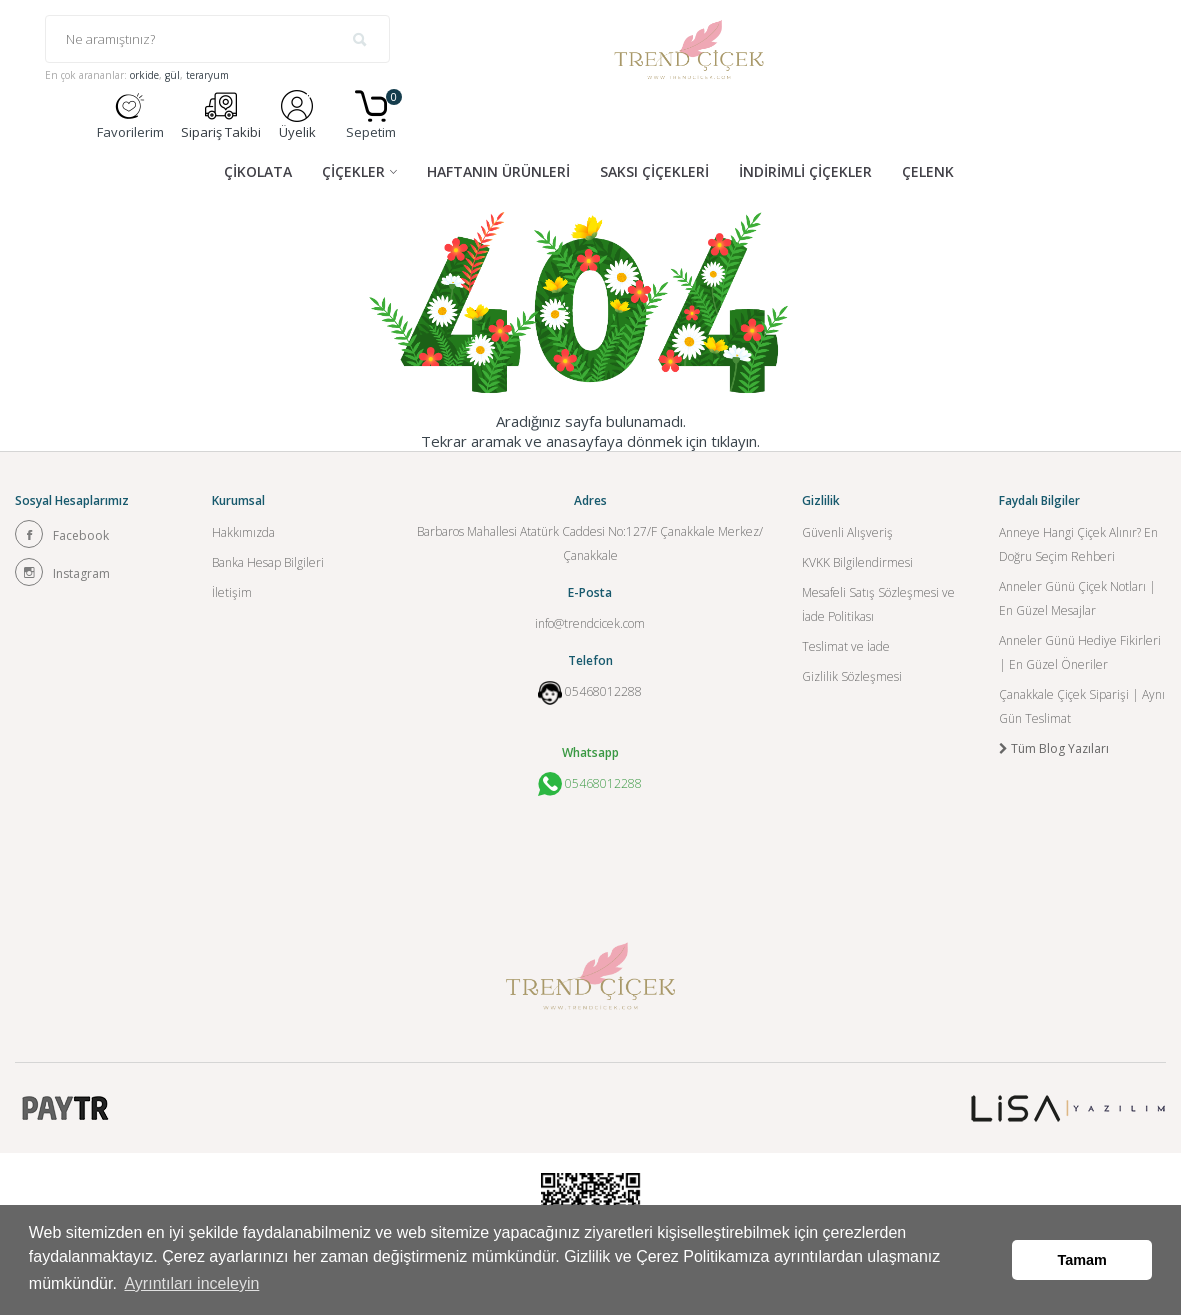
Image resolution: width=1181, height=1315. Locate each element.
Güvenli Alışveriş (847, 532)
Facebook (62, 534)
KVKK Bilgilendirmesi (857, 562)
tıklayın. (735, 441)
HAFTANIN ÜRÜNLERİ (498, 171)
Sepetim (371, 115)
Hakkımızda (243, 532)
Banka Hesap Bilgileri (268, 562)
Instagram (62, 572)
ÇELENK (928, 171)
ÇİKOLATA (258, 171)
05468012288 (603, 691)
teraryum (207, 75)
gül (172, 75)
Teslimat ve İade (846, 646)
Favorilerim (130, 115)
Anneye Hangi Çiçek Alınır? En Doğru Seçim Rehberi (1078, 544)
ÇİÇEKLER (353, 171)
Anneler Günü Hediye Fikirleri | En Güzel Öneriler (1080, 652)
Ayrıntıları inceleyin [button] (191, 1283)
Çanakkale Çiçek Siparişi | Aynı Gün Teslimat (1082, 706)
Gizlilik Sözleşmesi (852, 676)
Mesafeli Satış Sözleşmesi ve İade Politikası (878, 604)
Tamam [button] (1082, 1260)
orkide (144, 75)
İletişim (232, 592)
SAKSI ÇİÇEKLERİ (654, 171)
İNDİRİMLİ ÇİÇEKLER (805, 171)
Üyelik (297, 115)
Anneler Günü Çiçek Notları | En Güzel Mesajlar (1077, 598)
